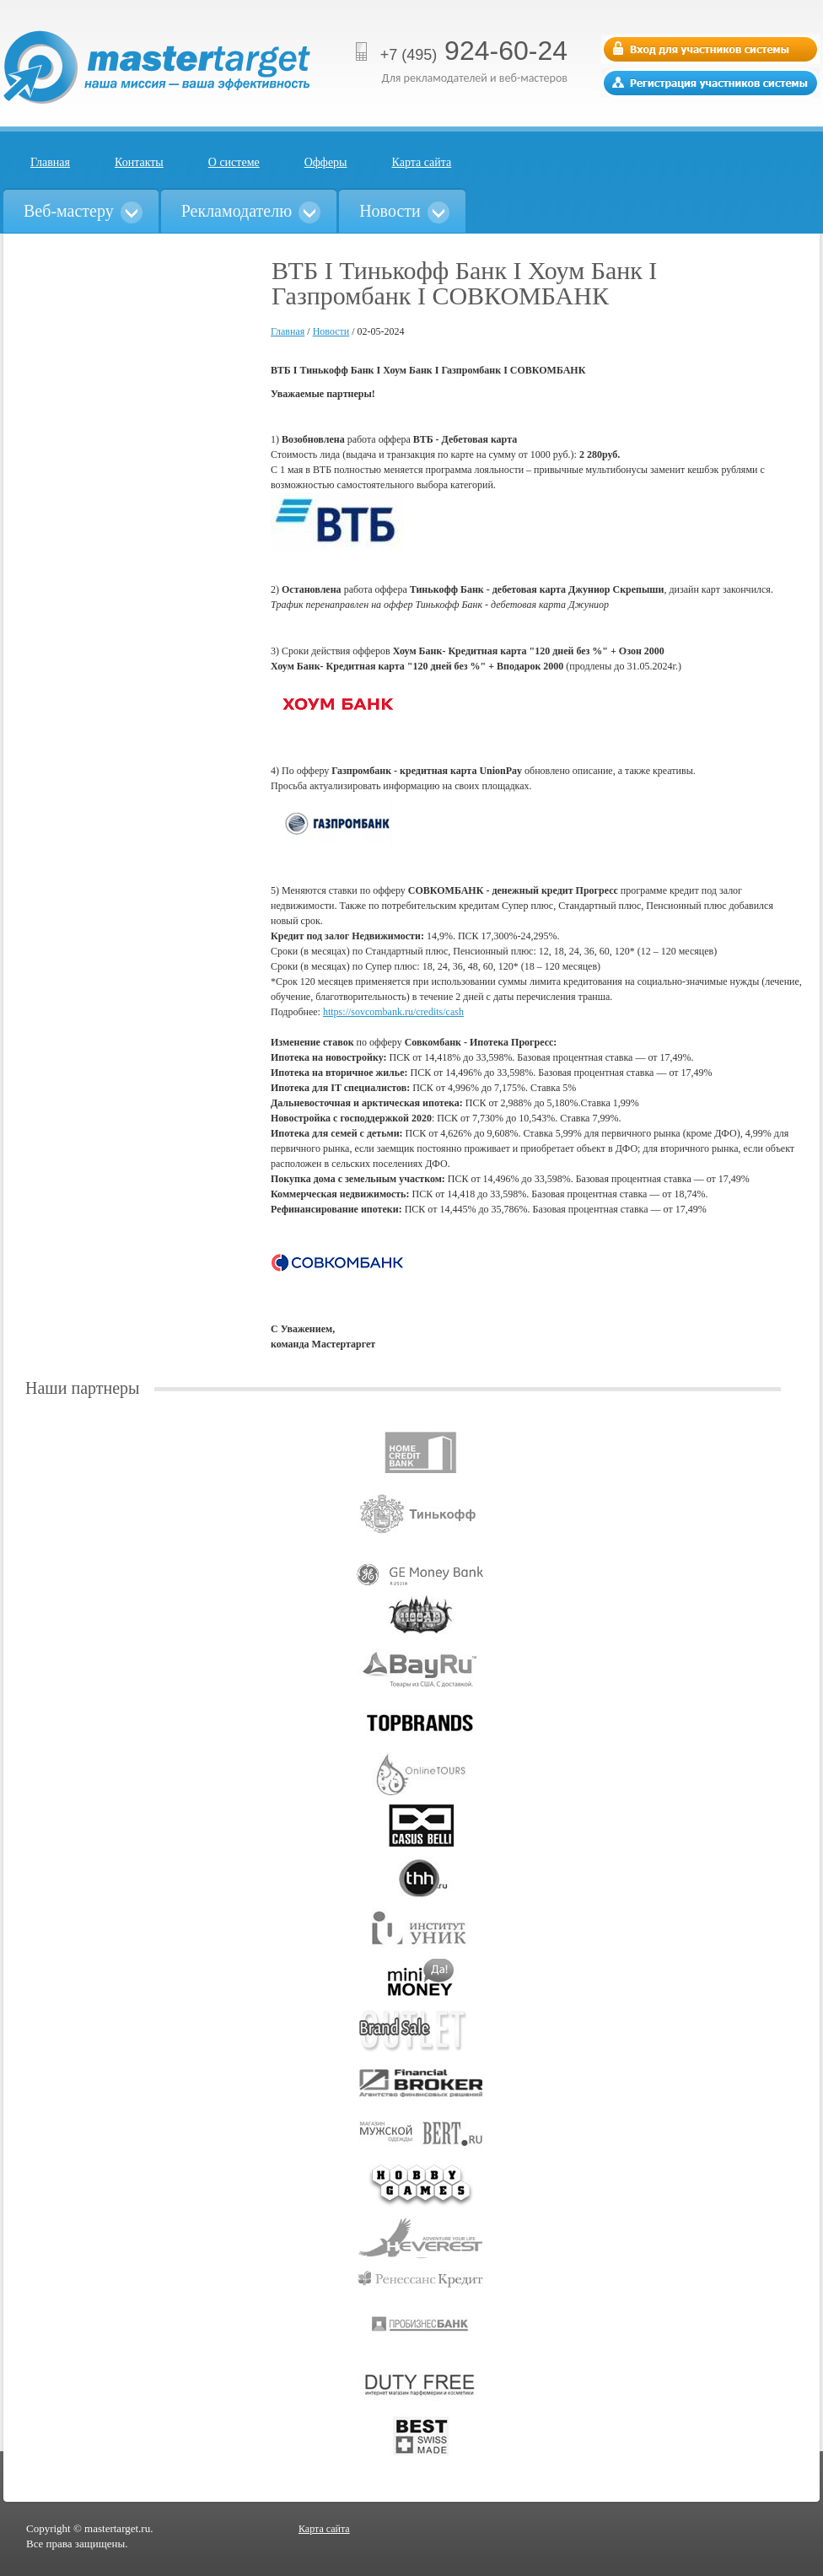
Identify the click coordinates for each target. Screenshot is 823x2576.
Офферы (325, 162)
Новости (331, 331)
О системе (234, 162)
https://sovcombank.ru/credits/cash (393, 1012)
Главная (50, 162)
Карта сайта (422, 162)
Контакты (139, 162)
